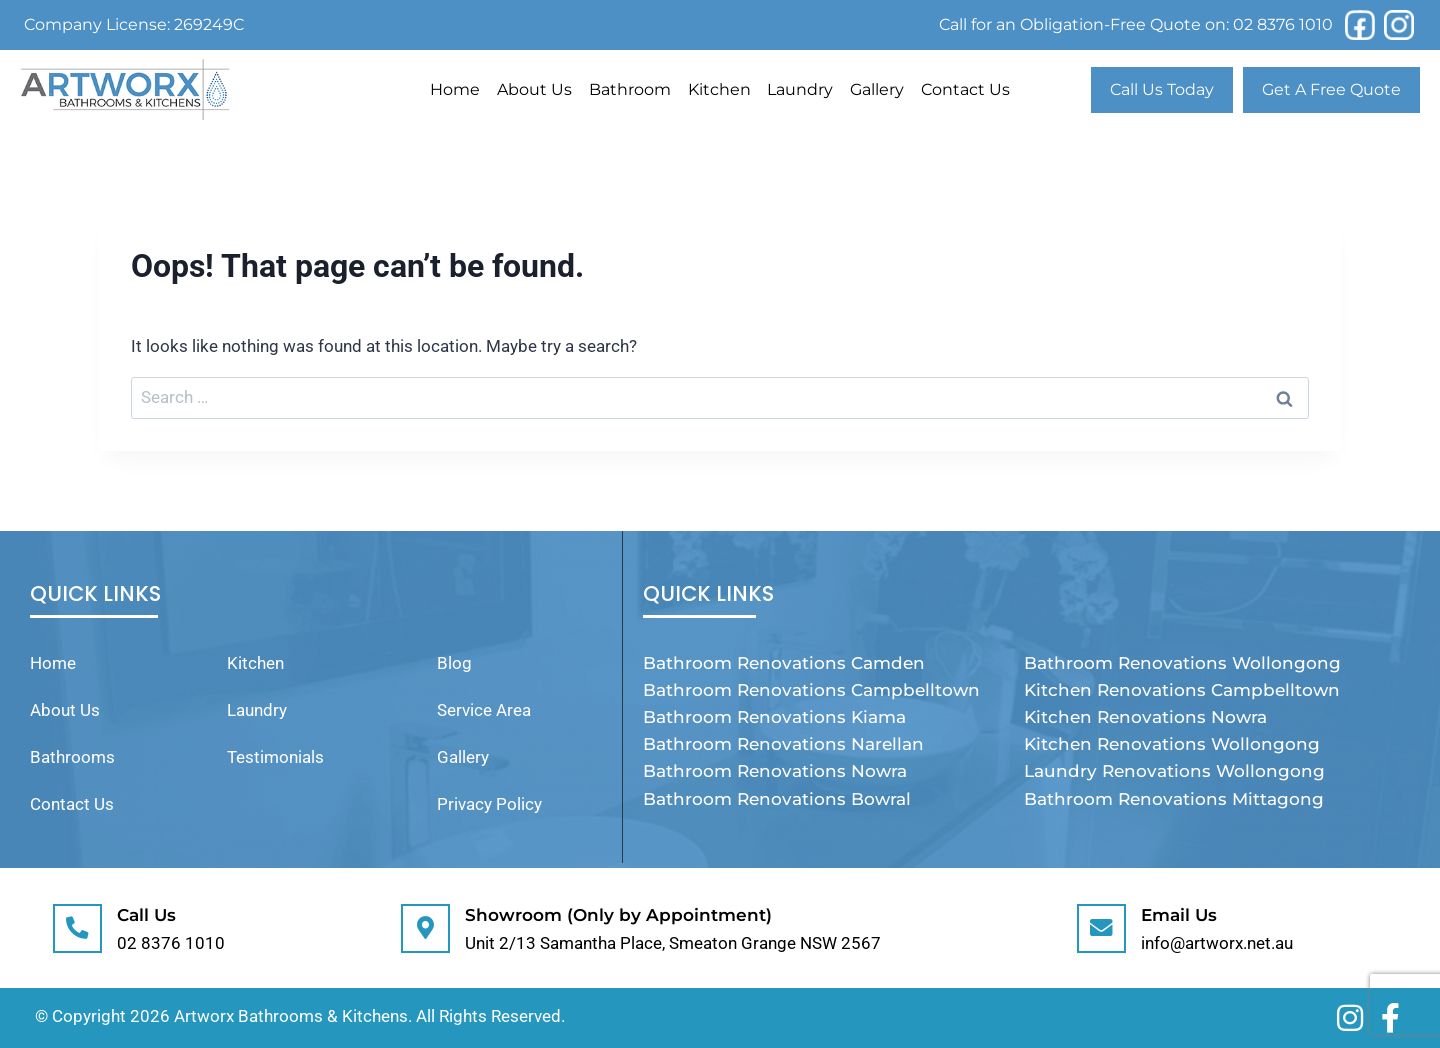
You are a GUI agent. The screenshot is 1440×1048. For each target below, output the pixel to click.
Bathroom (630, 89)
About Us (534, 89)
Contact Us (965, 89)
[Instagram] (1399, 25)
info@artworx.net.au (1220, 944)
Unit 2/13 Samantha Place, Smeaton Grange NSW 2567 (676, 944)
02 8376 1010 (1283, 24)
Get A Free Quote (1331, 89)
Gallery (877, 89)
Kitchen (719, 89)
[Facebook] (1360, 25)
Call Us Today (1162, 89)
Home (455, 89)
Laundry (800, 89)
